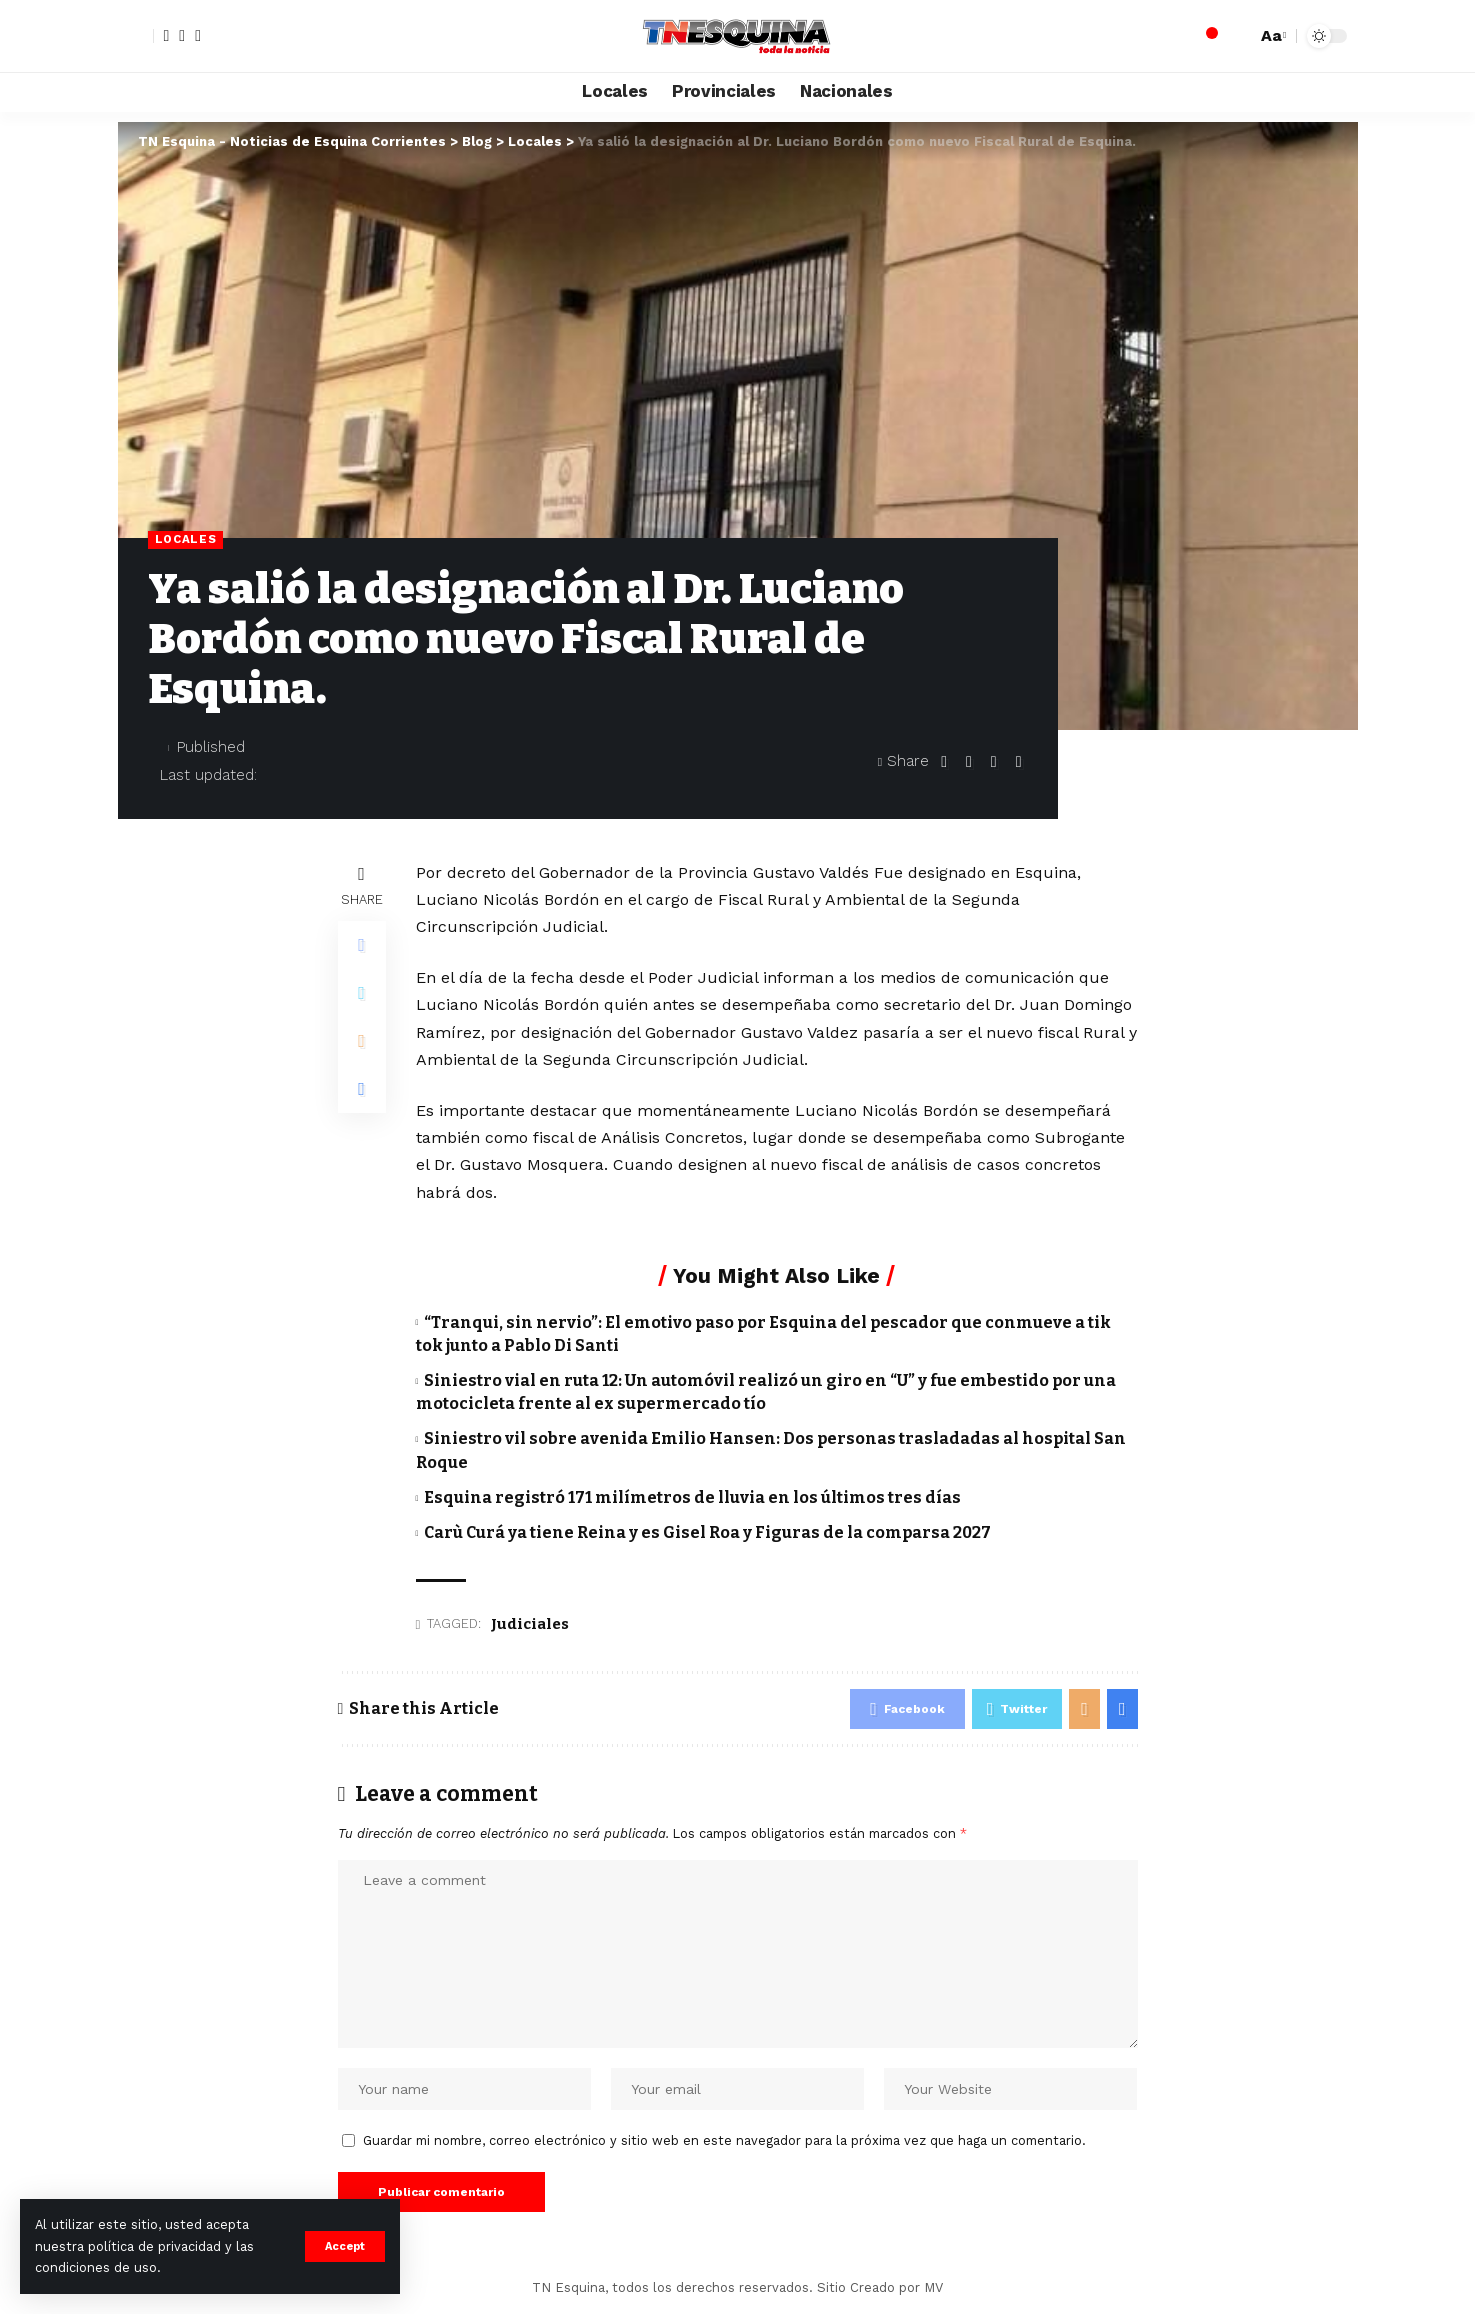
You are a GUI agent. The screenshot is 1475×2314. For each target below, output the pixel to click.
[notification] (1206, 36)
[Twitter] (182, 36)
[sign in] (136, 36)
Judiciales (530, 1624)
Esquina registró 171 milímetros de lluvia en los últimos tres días (692, 1497)
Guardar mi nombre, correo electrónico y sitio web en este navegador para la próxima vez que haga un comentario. (724, 2140)
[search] (1236, 36)
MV (933, 2287)
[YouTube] (198, 36)
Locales (186, 539)
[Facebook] (167, 36)
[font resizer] (1271, 35)
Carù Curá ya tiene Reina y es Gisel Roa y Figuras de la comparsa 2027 (707, 1532)
